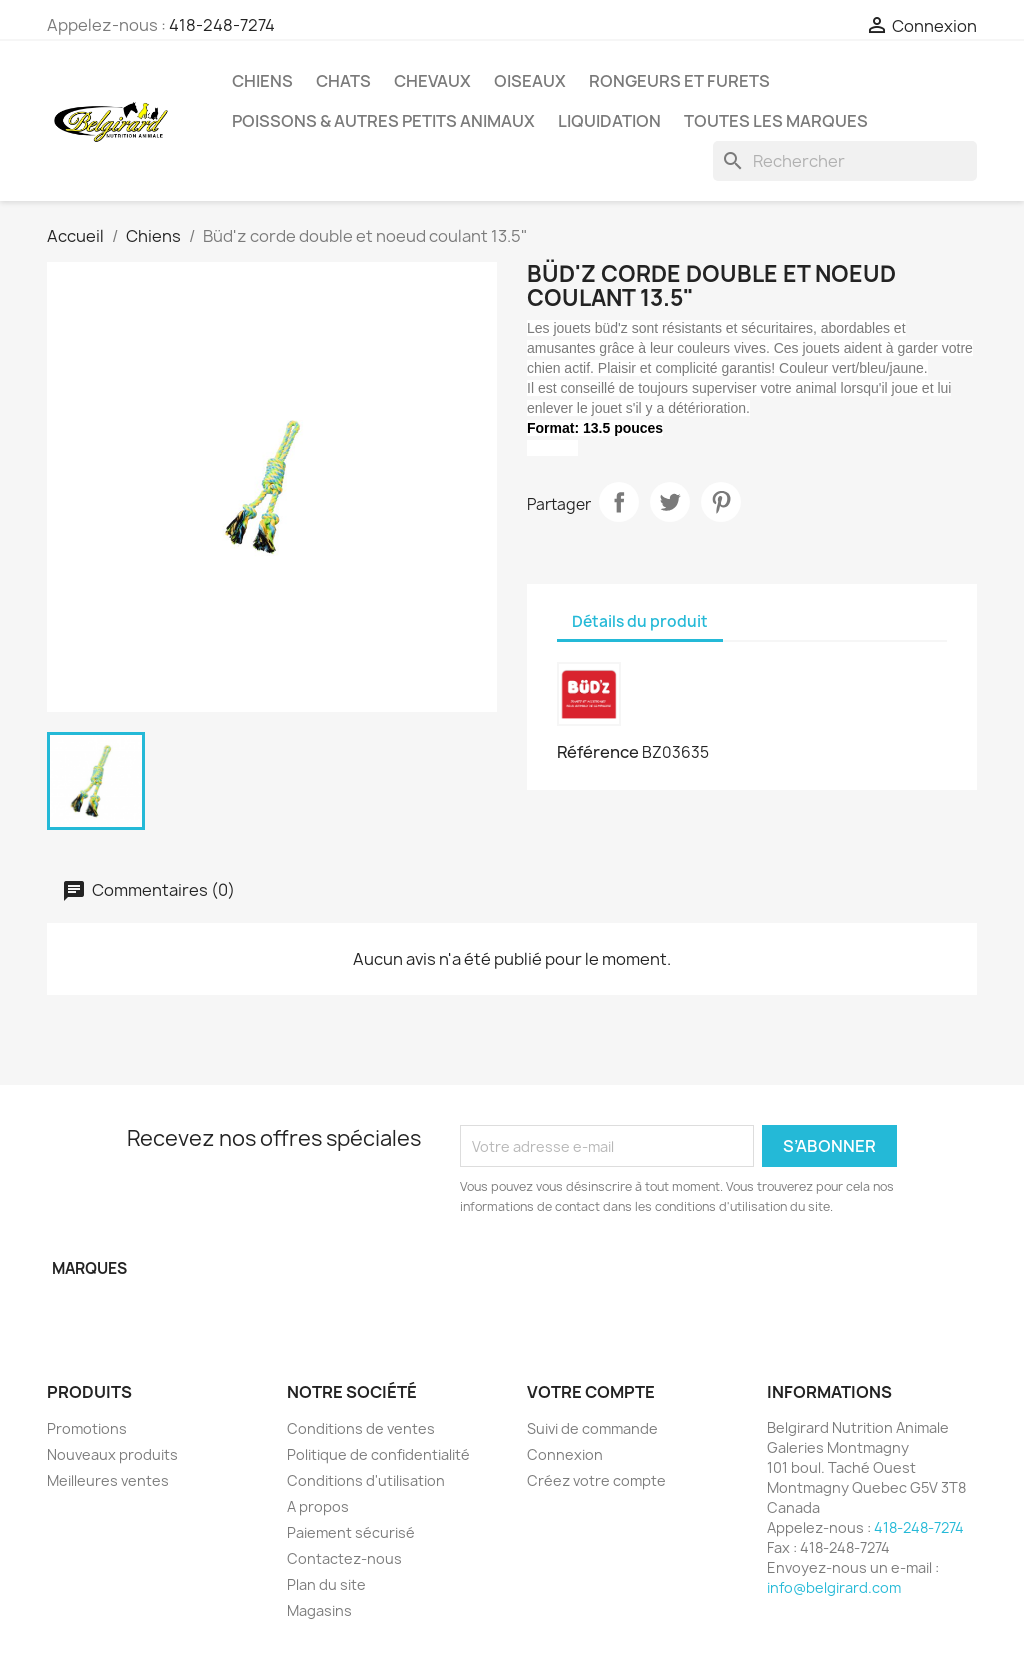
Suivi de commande (592, 1428)
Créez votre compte (596, 1480)
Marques (89, 1268)
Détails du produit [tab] (640, 621)
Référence (598, 752)
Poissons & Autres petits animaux (383, 121)
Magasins (319, 1610)
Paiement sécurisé (351, 1532)
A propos (318, 1506)
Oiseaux (530, 81)
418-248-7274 (222, 25)
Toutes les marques (776, 121)
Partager (619, 502)
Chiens (262, 81)
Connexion (565, 1454)
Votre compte (591, 1392)
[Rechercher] (845, 161)
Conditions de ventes (361, 1428)
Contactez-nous (344, 1558)
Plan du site (326, 1584)
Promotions (87, 1428)
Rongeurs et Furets (679, 81)
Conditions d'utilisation (366, 1480)
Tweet (670, 502)
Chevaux (432, 81)
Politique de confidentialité (378, 1454)
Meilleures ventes (108, 1480)
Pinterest (721, 502)
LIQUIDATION (609, 121)
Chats (343, 81)
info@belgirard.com (834, 1587)
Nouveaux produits (112, 1454)
